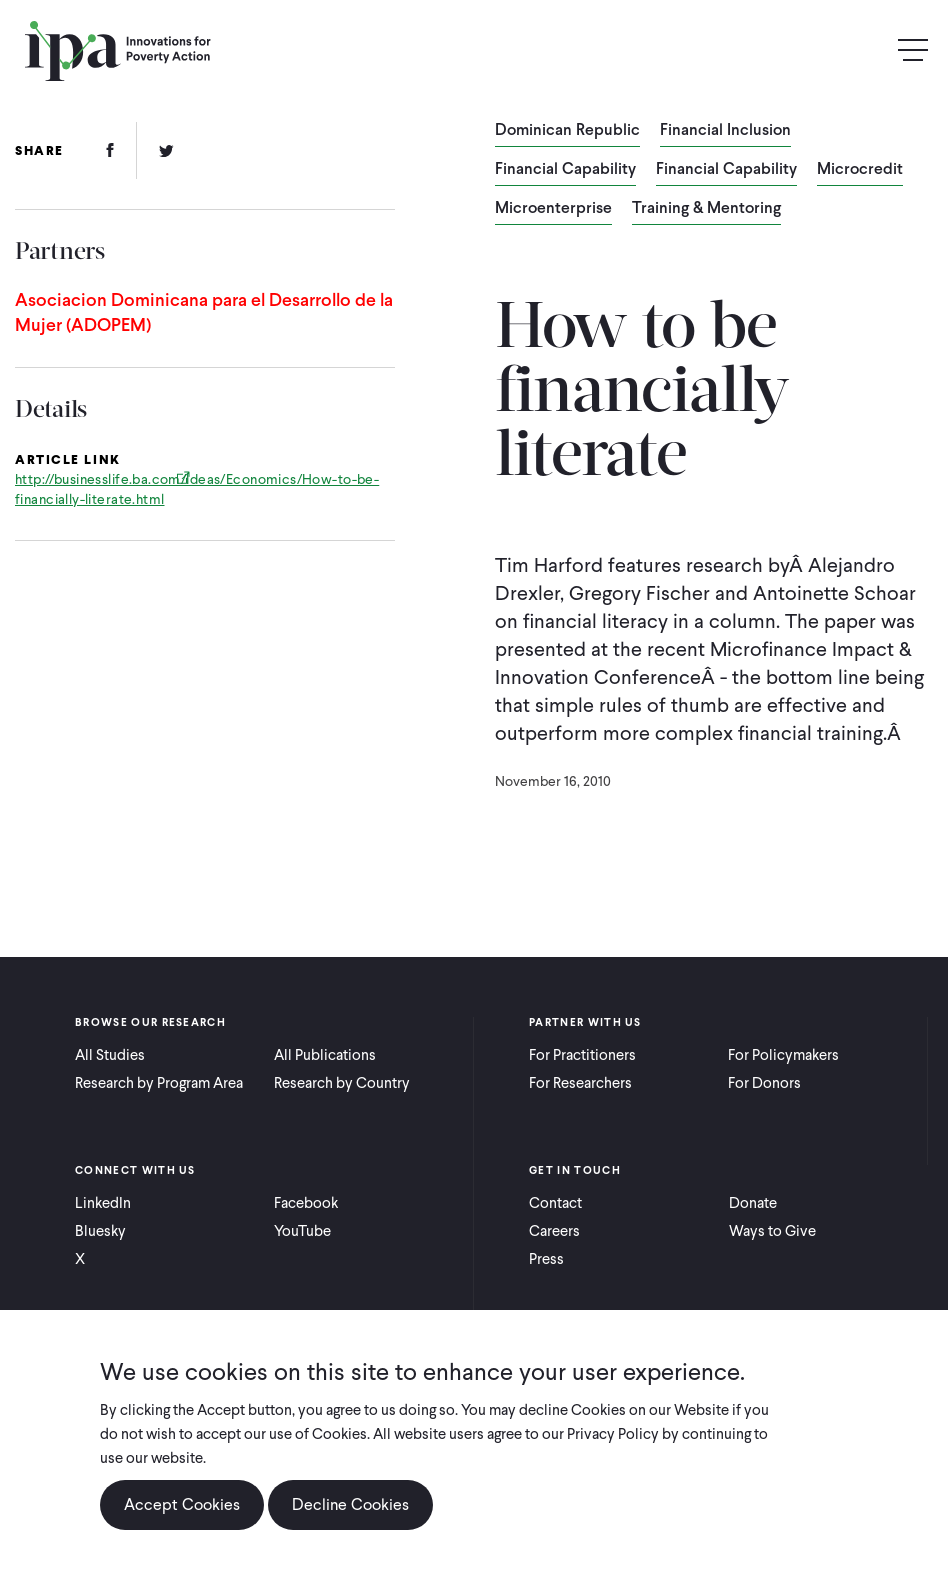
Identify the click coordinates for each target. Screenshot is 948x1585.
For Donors (764, 1083)
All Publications (325, 1055)
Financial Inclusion (725, 131)
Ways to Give (772, 1231)
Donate (753, 1203)
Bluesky (100, 1231)
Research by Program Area (159, 1083)
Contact (555, 1203)
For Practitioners (582, 1055)
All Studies (110, 1055)
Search (870, 50)
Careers (554, 1231)
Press (546, 1259)
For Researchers (580, 1083)
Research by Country (342, 1083)
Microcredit (860, 170)
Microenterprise (553, 209)
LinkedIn (103, 1203)
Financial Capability (565, 170)
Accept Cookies (182, 1507)
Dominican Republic (567, 131)
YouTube (302, 1231)
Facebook (306, 1203)
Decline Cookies (350, 1507)
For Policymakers (783, 1055)
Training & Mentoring (706, 209)
